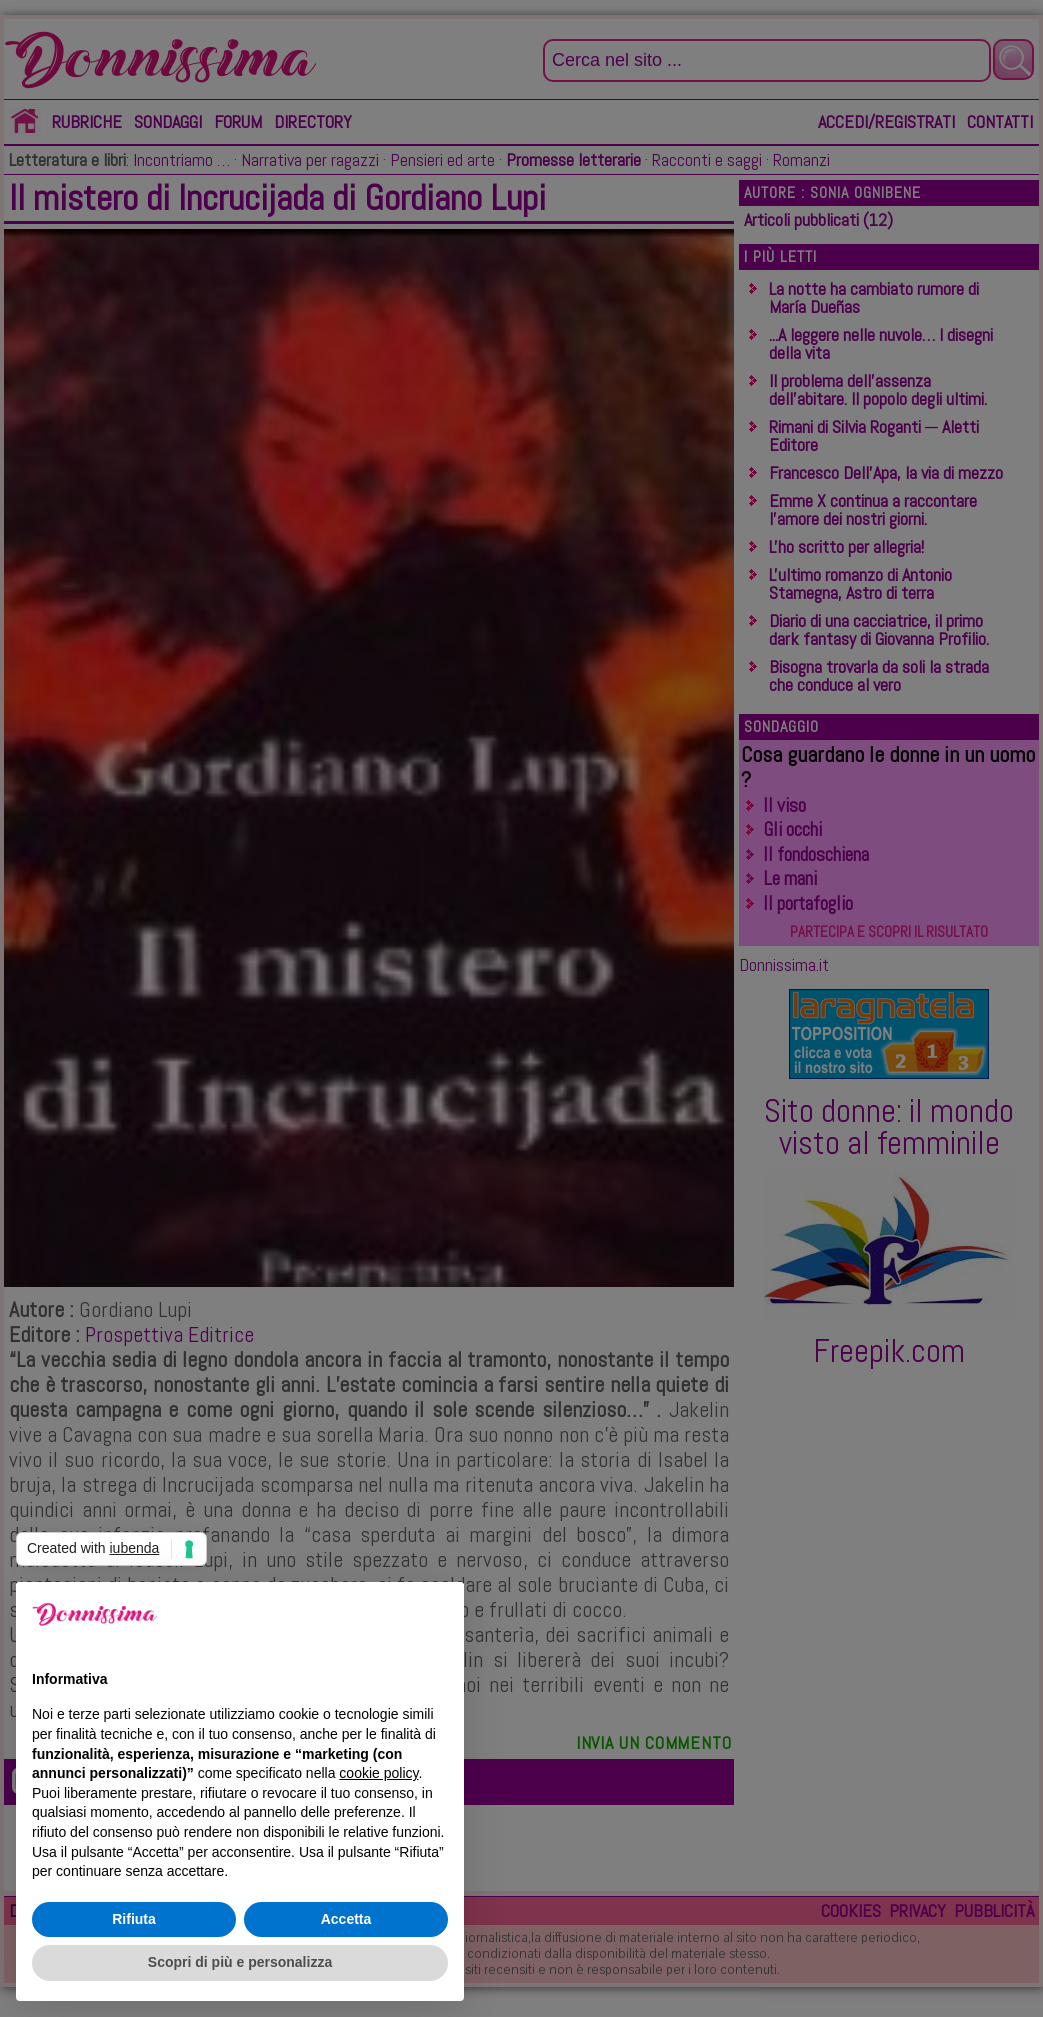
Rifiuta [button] (134, 1919)
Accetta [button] (346, 1919)
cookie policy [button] (378, 1773)
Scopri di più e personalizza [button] (240, 1962)
